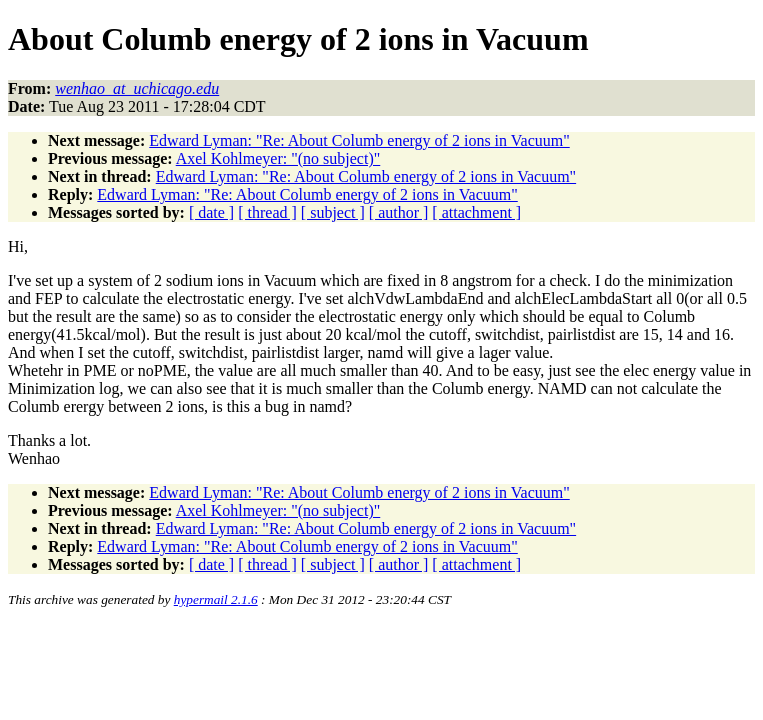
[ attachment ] (476, 212)
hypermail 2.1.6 (216, 599)
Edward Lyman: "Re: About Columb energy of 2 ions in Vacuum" (359, 140)
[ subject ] (333, 212)
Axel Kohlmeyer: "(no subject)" (278, 158)
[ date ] (211, 212)
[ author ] (399, 212)
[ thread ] (267, 212)
